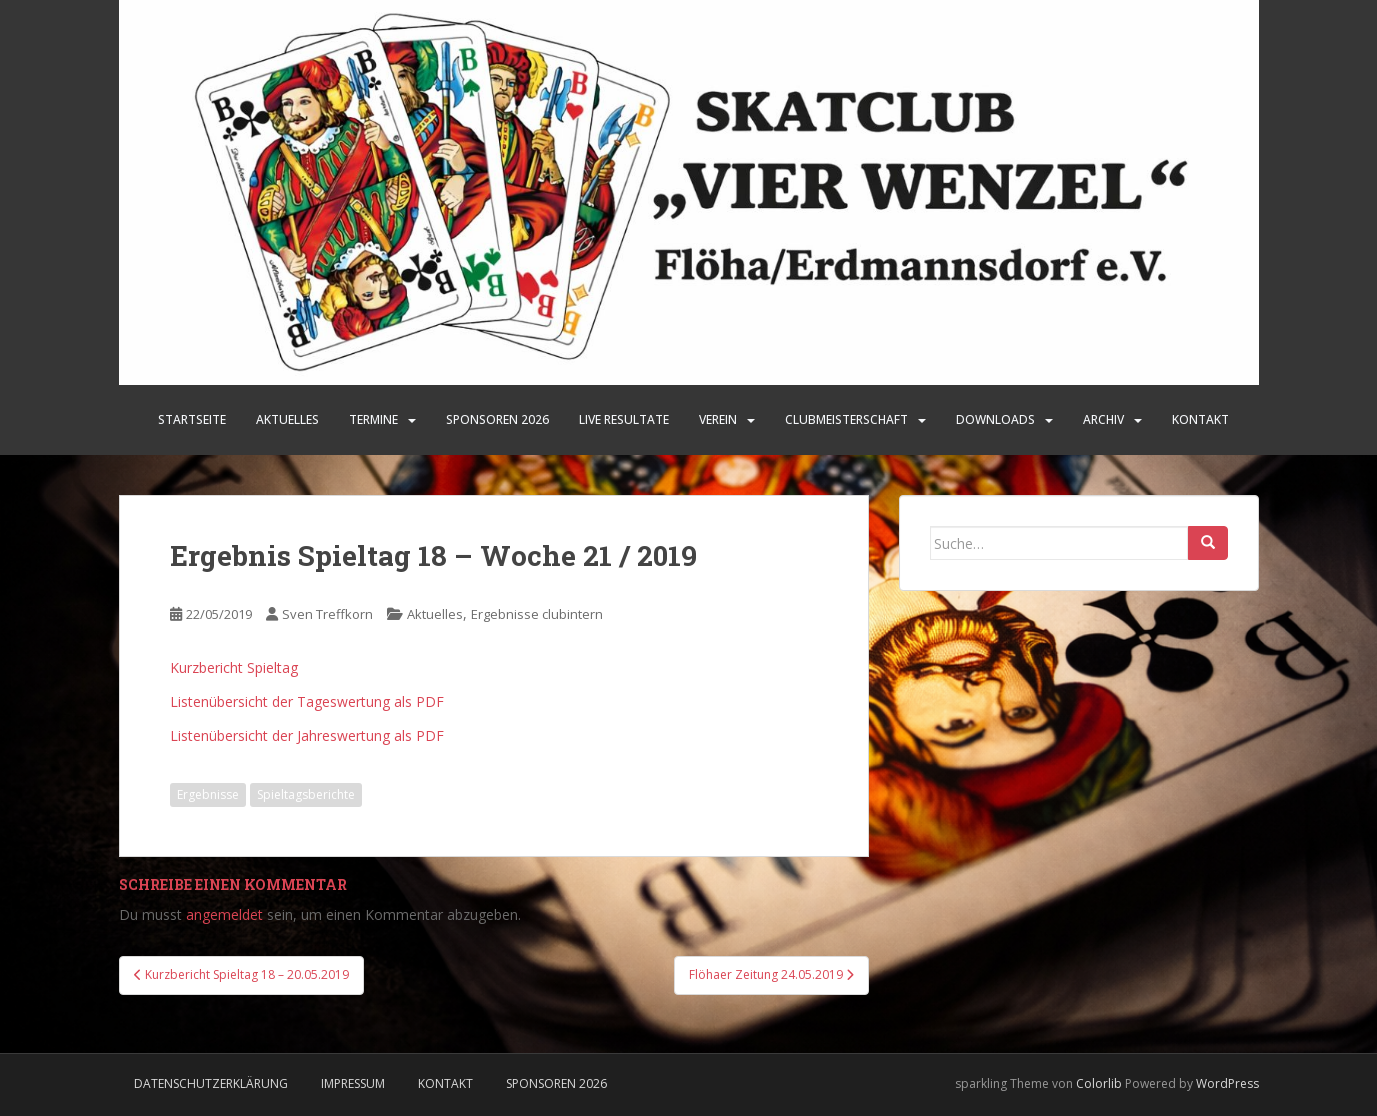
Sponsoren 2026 (556, 1083)
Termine (373, 419)
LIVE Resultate (624, 419)
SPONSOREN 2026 (497, 419)
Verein (718, 419)
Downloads (995, 419)
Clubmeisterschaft (846, 419)
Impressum (353, 1083)
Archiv (1103, 419)
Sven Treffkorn (327, 614)
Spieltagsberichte (306, 794)
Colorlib (1099, 1083)
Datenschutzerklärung (211, 1083)
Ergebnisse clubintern (537, 614)
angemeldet (224, 914)
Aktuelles (287, 419)
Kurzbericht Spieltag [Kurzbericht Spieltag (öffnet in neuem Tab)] (234, 667)
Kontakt (1200, 419)
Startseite (192, 419)
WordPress (1227, 1083)
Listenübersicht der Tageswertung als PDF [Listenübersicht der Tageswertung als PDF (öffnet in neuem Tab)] (307, 701)
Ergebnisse (208, 794)
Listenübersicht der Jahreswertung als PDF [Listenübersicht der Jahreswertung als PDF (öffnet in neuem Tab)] (307, 735)
